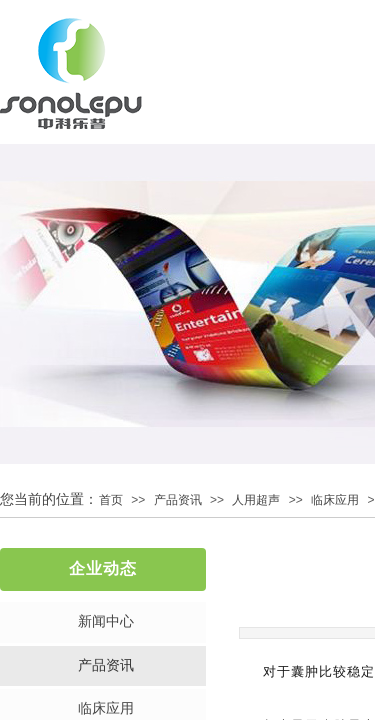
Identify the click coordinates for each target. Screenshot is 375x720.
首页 (111, 500)
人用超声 (256, 500)
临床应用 (335, 500)
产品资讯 (178, 500)
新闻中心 (106, 621)
